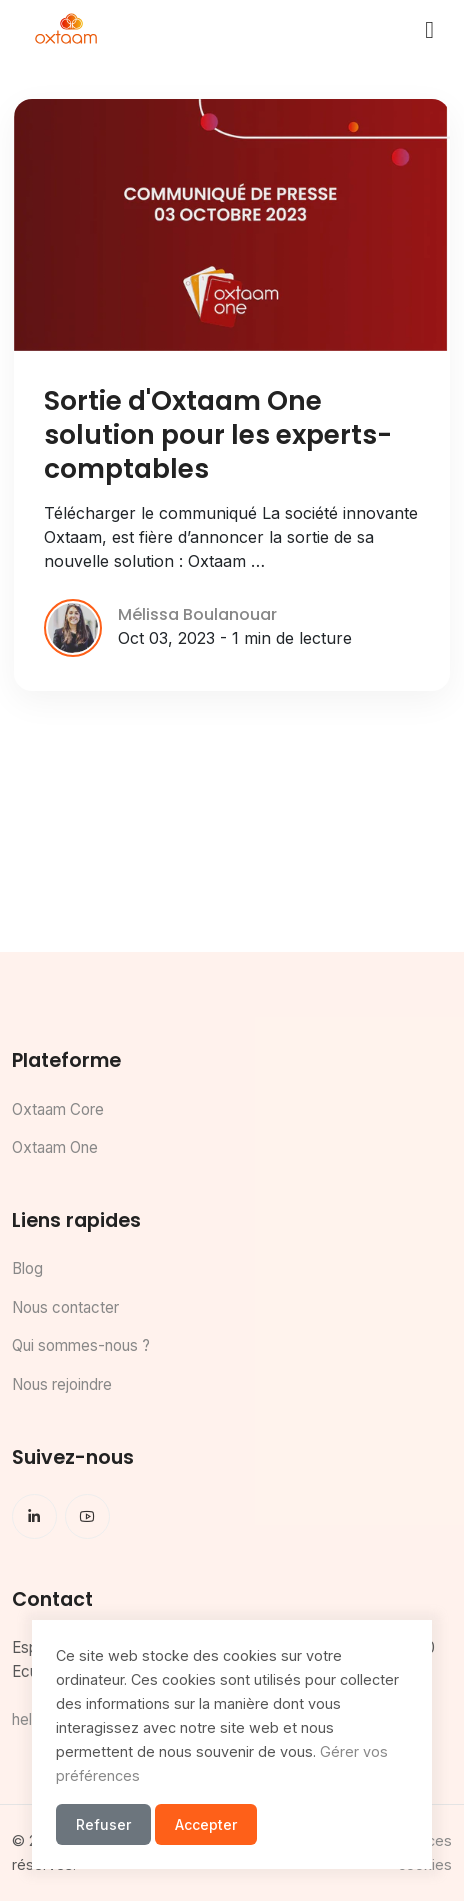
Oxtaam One (55, 1147)
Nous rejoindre (62, 1384)
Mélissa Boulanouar (197, 614)
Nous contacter (65, 1307)
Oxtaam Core (58, 1109)
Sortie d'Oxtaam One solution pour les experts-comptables (218, 435)
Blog (27, 1268)
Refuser (103, 1824)
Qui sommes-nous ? (81, 1345)
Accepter (206, 1824)
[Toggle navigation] (429, 30)
